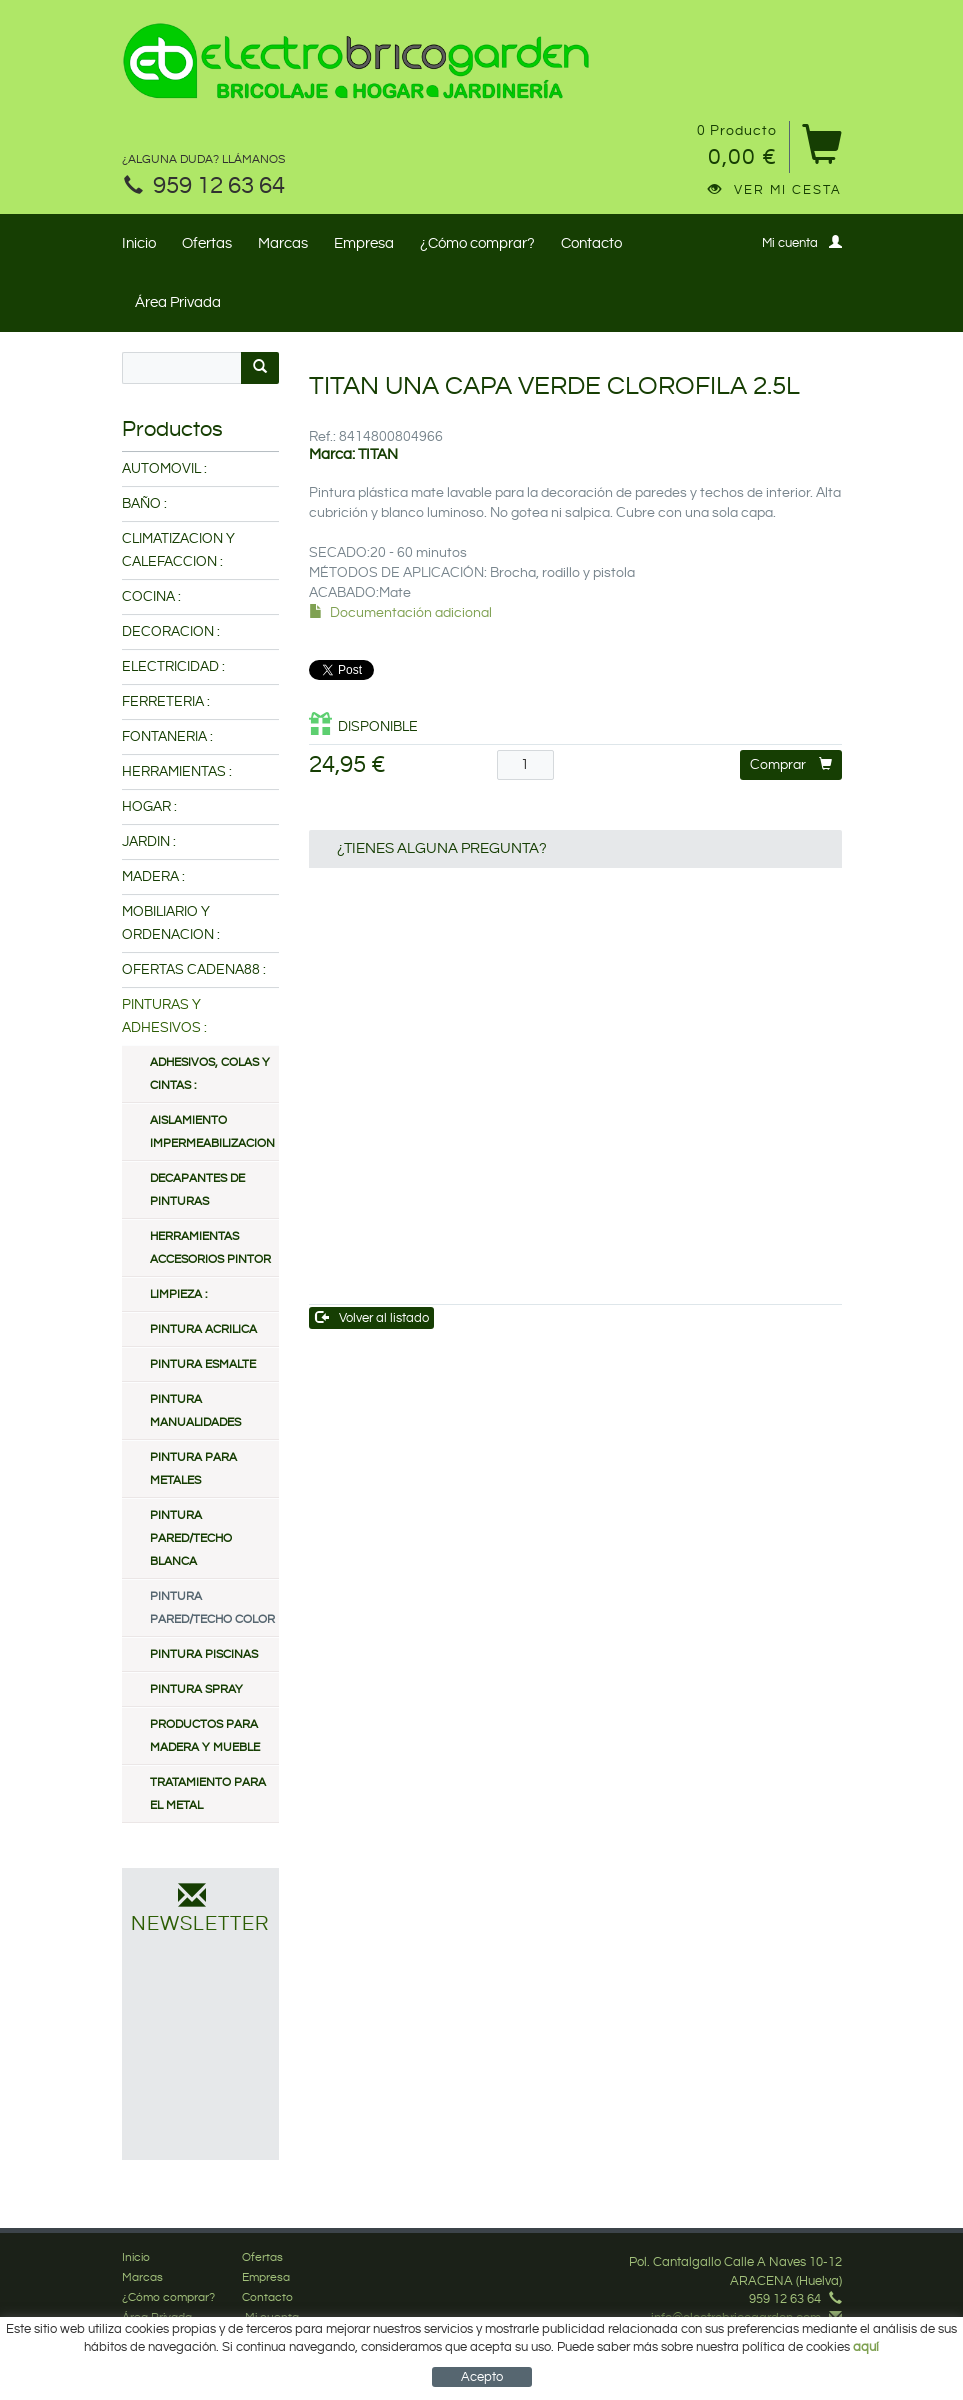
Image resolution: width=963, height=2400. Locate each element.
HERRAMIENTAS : (177, 772)
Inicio (139, 243)
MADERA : (153, 877)
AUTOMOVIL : (164, 469)
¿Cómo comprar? (477, 243)
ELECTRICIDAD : (173, 667)
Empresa (364, 243)
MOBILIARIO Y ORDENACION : (171, 923)
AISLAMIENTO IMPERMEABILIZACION (212, 1132)
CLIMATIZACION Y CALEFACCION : (178, 550)
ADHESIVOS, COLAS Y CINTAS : (210, 1074)
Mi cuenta (802, 242)
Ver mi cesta (775, 190)
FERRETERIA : (166, 702)
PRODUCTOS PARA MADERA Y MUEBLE (205, 1736)
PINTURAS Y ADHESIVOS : (164, 1016)
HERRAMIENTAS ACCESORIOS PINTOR (210, 1248)
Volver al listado (372, 1317)
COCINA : (151, 597)
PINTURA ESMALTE (203, 1364)
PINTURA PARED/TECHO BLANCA (191, 1538)
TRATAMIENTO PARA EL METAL (208, 1794)
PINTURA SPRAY (196, 1689)
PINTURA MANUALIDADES (195, 1411)
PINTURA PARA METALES (193, 1469)
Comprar (791, 764)
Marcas (283, 243)
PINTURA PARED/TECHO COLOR (212, 1608)
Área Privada (178, 302)
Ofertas (207, 243)
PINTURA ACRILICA (203, 1329)
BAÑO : (144, 504)
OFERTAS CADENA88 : (194, 970)
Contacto (591, 243)
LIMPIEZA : (178, 1294)
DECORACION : (171, 632)
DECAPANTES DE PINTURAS (197, 1190)
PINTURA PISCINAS (204, 1654)
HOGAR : (149, 807)
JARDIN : (149, 842)
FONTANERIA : (167, 737)
